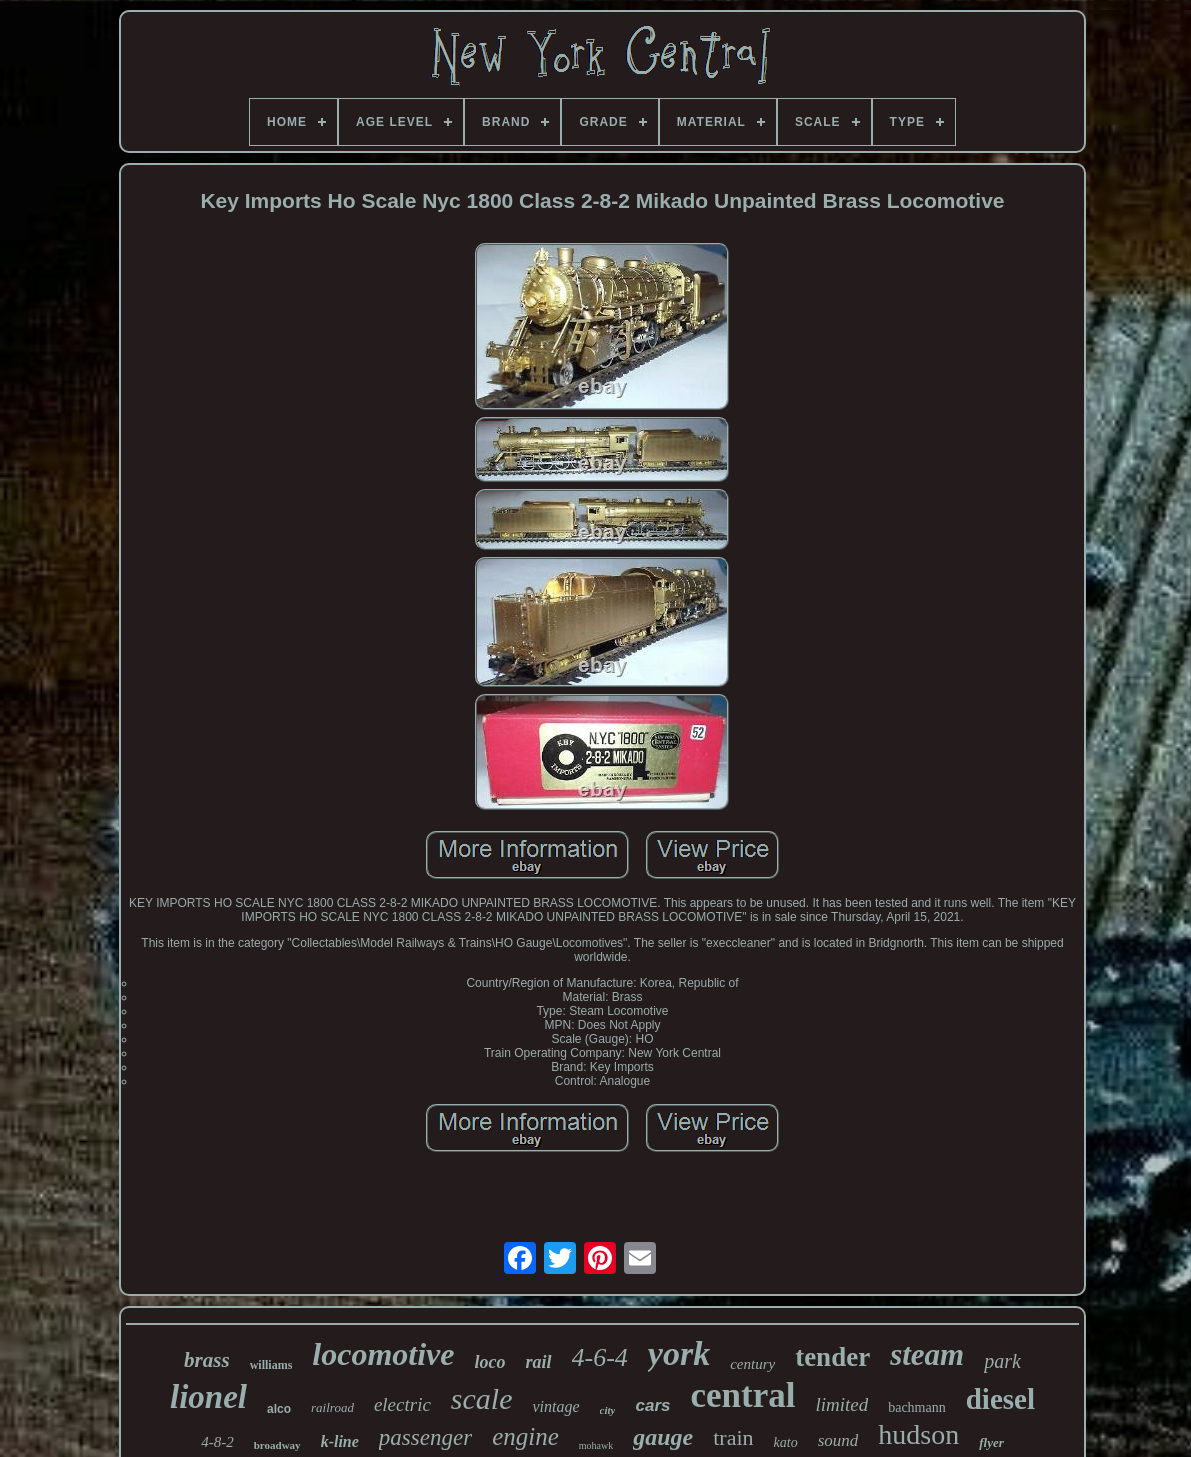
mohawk (596, 1445)
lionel (208, 1397)
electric (402, 1404)
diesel (1000, 1399)
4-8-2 (217, 1442)
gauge (663, 1437)
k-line (340, 1441)
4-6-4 (600, 1357)
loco (489, 1362)
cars (652, 1405)
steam (927, 1354)
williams (271, 1365)
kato (786, 1442)
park (1002, 1361)
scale (482, 1398)
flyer (991, 1442)
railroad (332, 1407)
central (742, 1395)
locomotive (383, 1354)
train (733, 1437)
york (679, 1353)
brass (207, 1360)
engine (525, 1436)
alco (279, 1409)
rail (538, 1362)
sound (838, 1440)
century (752, 1364)
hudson (918, 1434)
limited (841, 1404)
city (608, 1410)
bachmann (917, 1407)
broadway (277, 1445)
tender (832, 1357)
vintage (555, 1406)
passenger (425, 1437)
